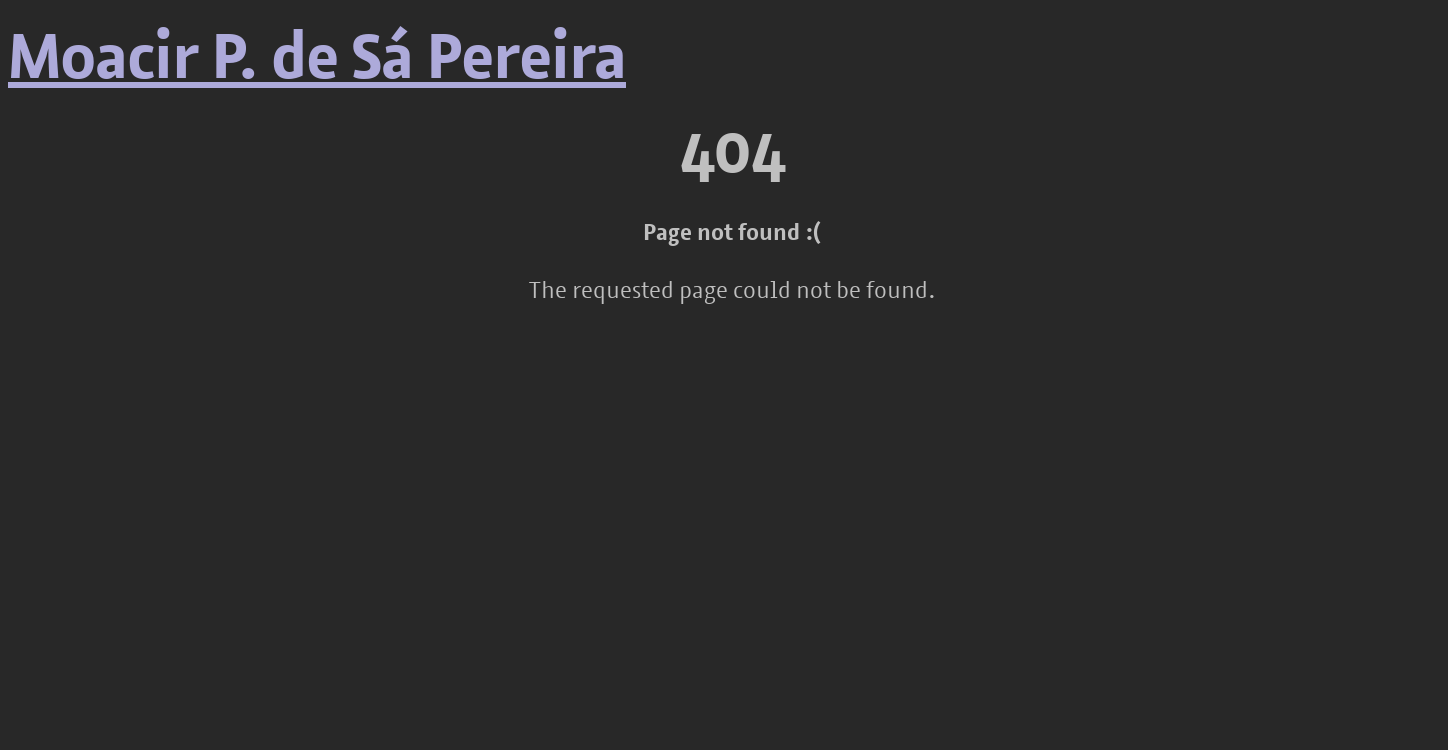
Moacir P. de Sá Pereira (317, 62)
